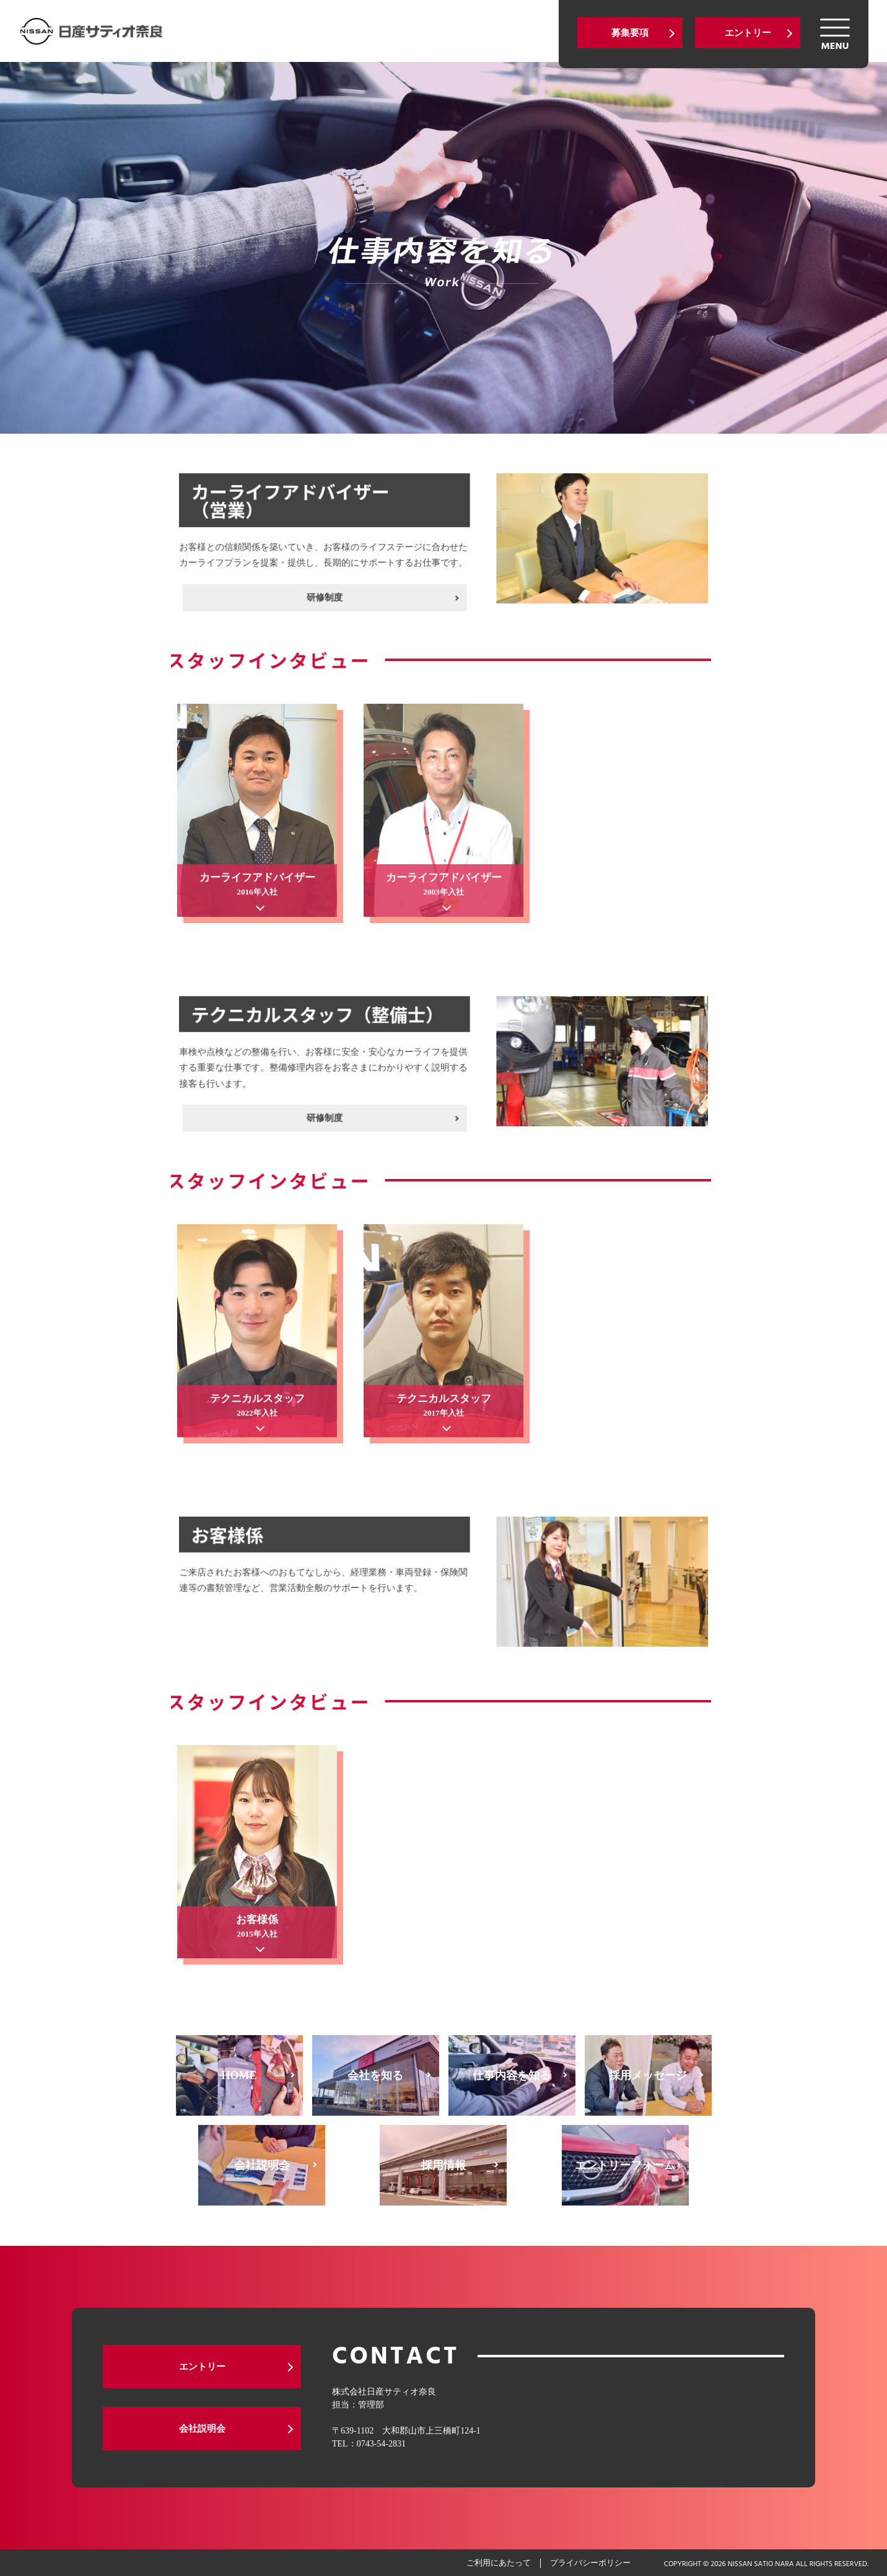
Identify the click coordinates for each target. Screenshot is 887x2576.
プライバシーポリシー (590, 2562)
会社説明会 (202, 2429)
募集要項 (630, 33)
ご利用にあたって (498, 2562)
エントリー (748, 33)
